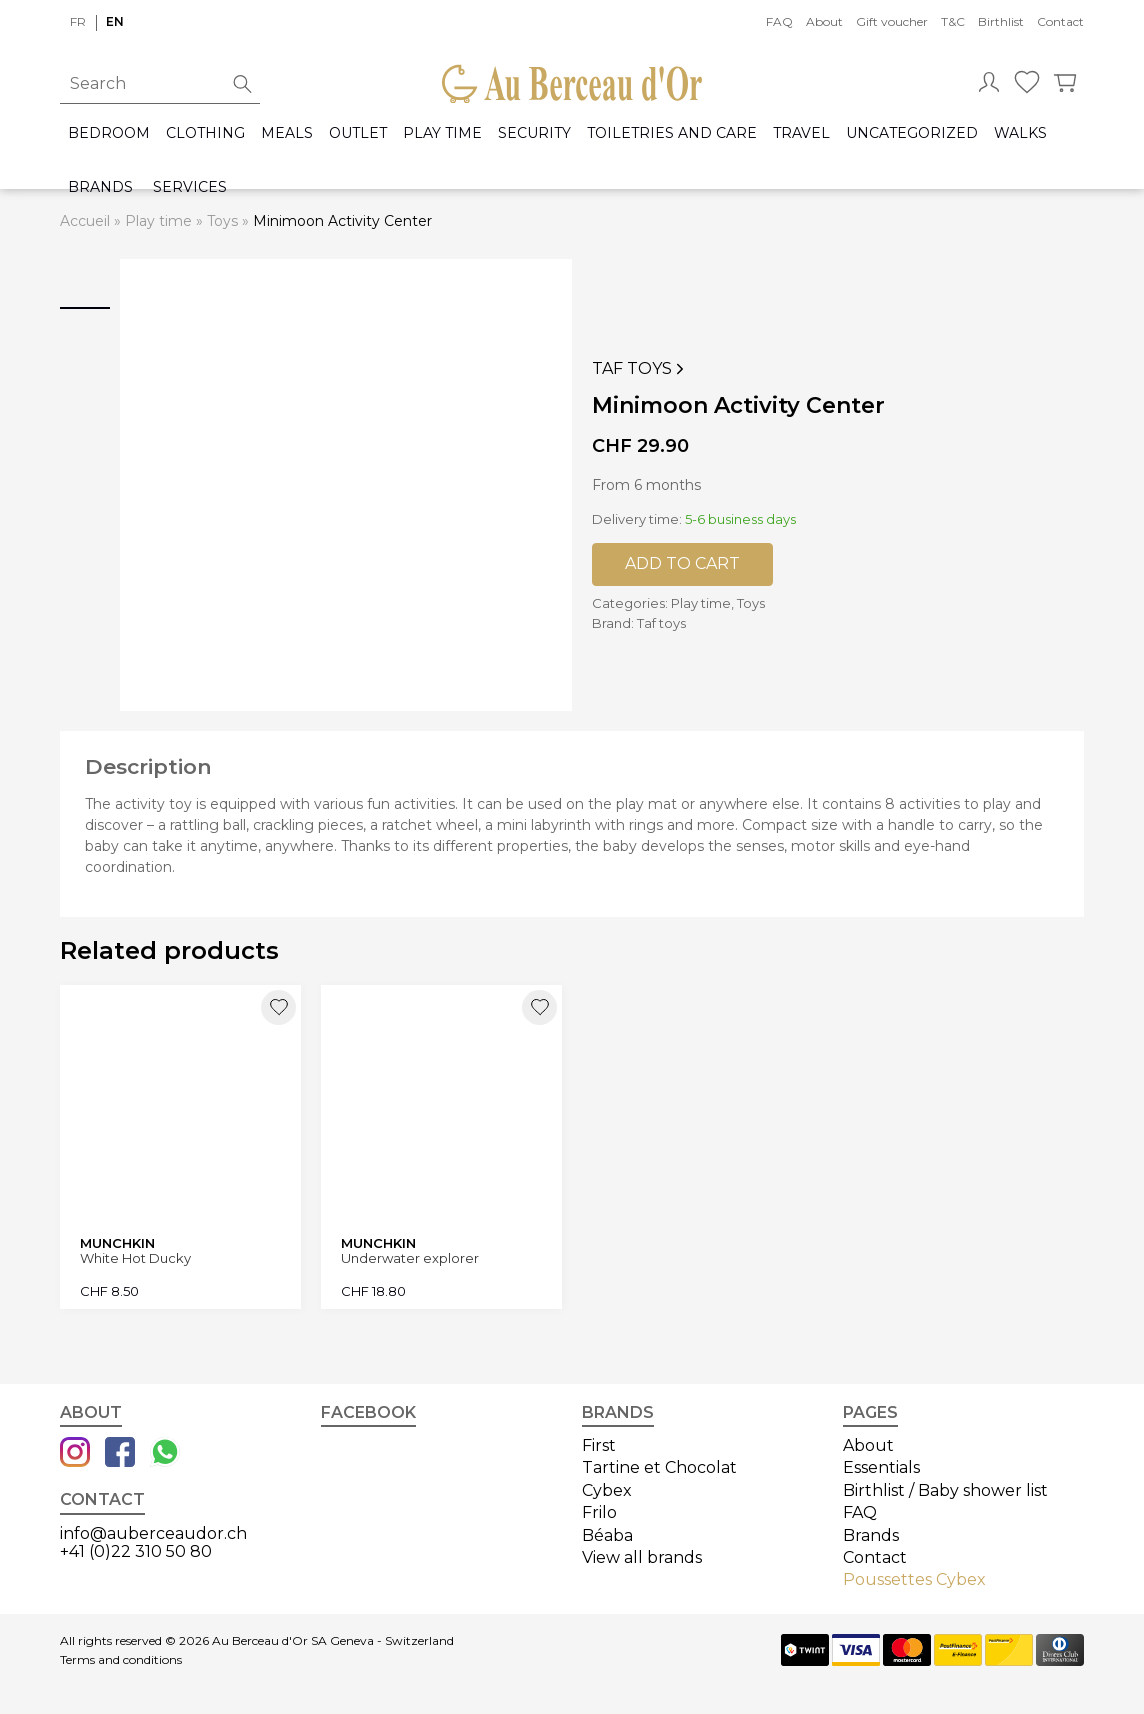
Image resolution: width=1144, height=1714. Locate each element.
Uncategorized (912, 133)
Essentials (881, 1467)
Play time (442, 133)
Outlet (358, 133)
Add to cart (682, 563)
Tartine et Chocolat (659, 1467)
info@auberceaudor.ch (153, 1533)
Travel (801, 133)
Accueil (85, 221)
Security (534, 133)
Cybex (607, 1490)
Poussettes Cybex (914, 1579)
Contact (1060, 21)
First (599, 1445)
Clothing (205, 133)
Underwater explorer (410, 1258)
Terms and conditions (121, 1660)
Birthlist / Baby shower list (945, 1490)
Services (190, 187)
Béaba (607, 1535)
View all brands (642, 1557)
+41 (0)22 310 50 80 (136, 1551)
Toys (222, 221)
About (824, 21)
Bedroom (109, 133)
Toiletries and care (672, 133)
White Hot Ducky (135, 1258)
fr (78, 21)
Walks (1020, 133)
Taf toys (640, 369)
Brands (100, 187)
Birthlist (1001, 21)
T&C (953, 21)
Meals (287, 133)
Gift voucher (892, 21)
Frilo (599, 1512)
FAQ (779, 21)
